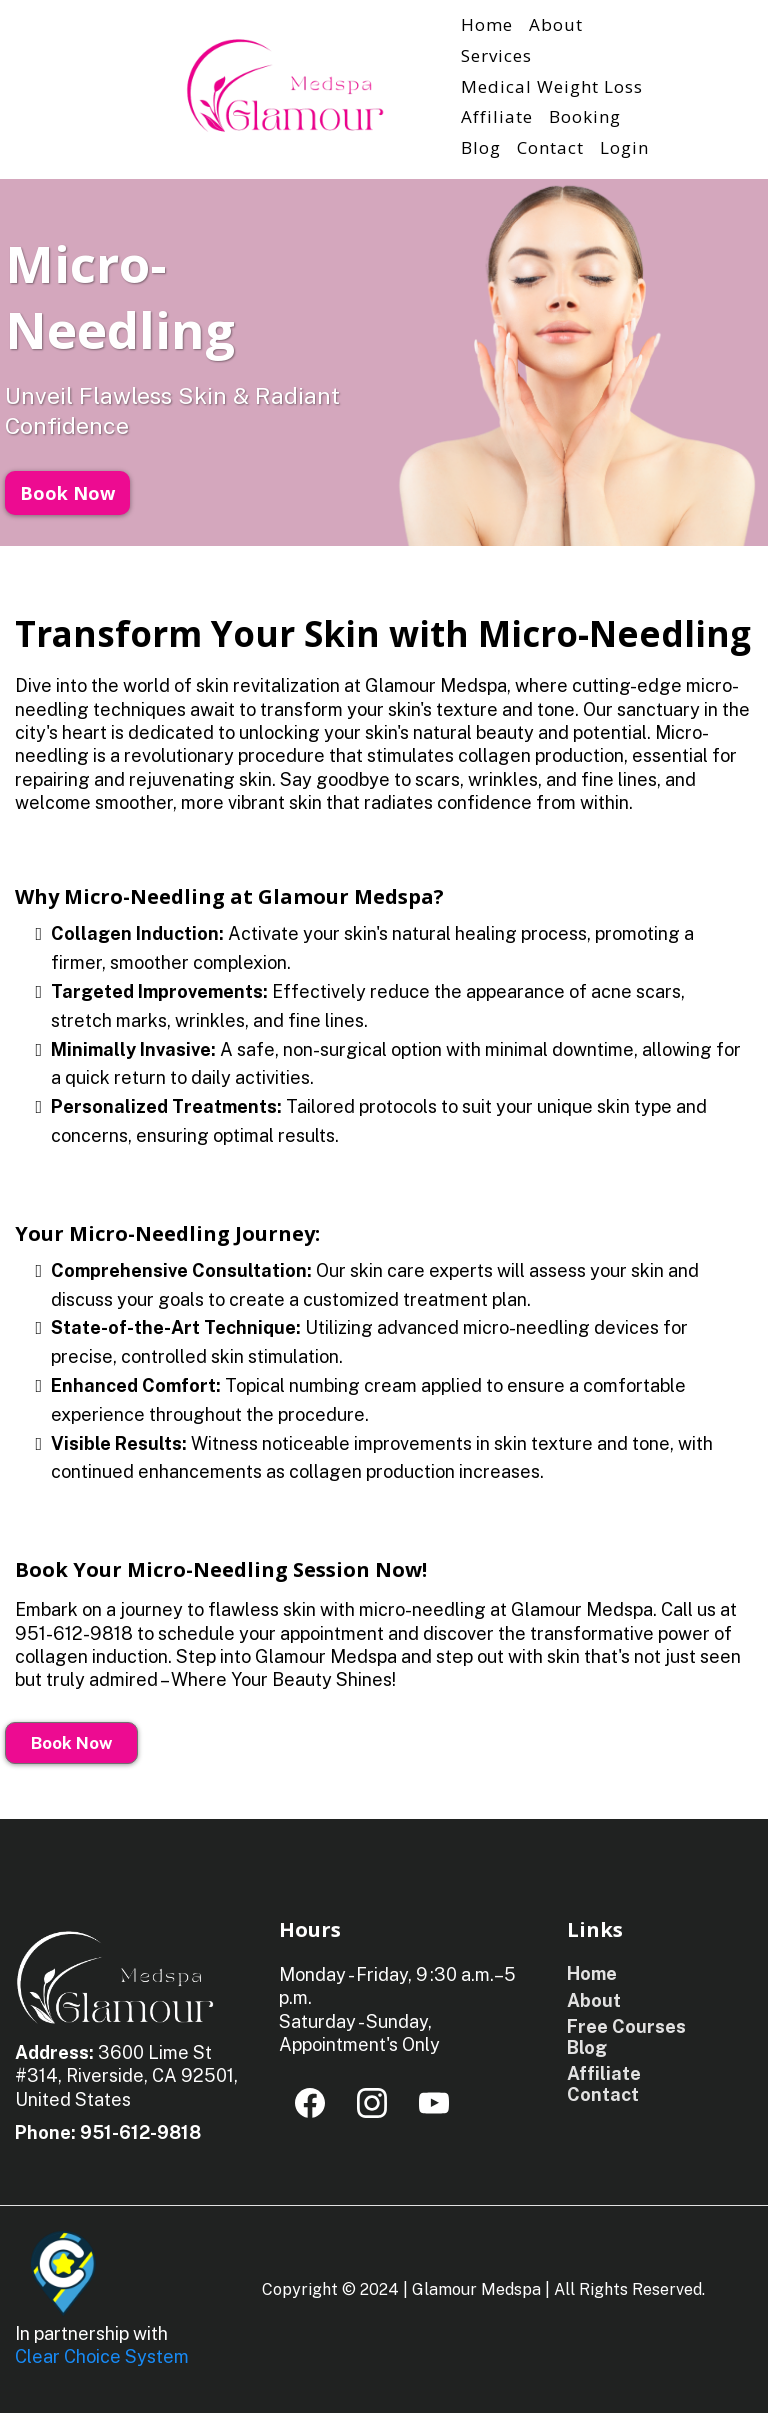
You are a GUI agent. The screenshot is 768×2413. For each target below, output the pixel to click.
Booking (585, 116)
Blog (481, 147)
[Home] (589, 1973)
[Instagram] (372, 2103)
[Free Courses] (624, 2026)
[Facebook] (310, 2103)
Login (624, 147)
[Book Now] (67, 493)
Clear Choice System (102, 2356)
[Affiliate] (601, 2073)
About (556, 24)
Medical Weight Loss (552, 86)
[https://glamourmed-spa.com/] (285, 85)
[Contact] (600, 2094)
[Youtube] (434, 2103)
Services (496, 55)
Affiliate (497, 116)
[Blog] (584, 2047)
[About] (591, 2000)
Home (487, 24)
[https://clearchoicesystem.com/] (65, 2269)
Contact (550, 147)
